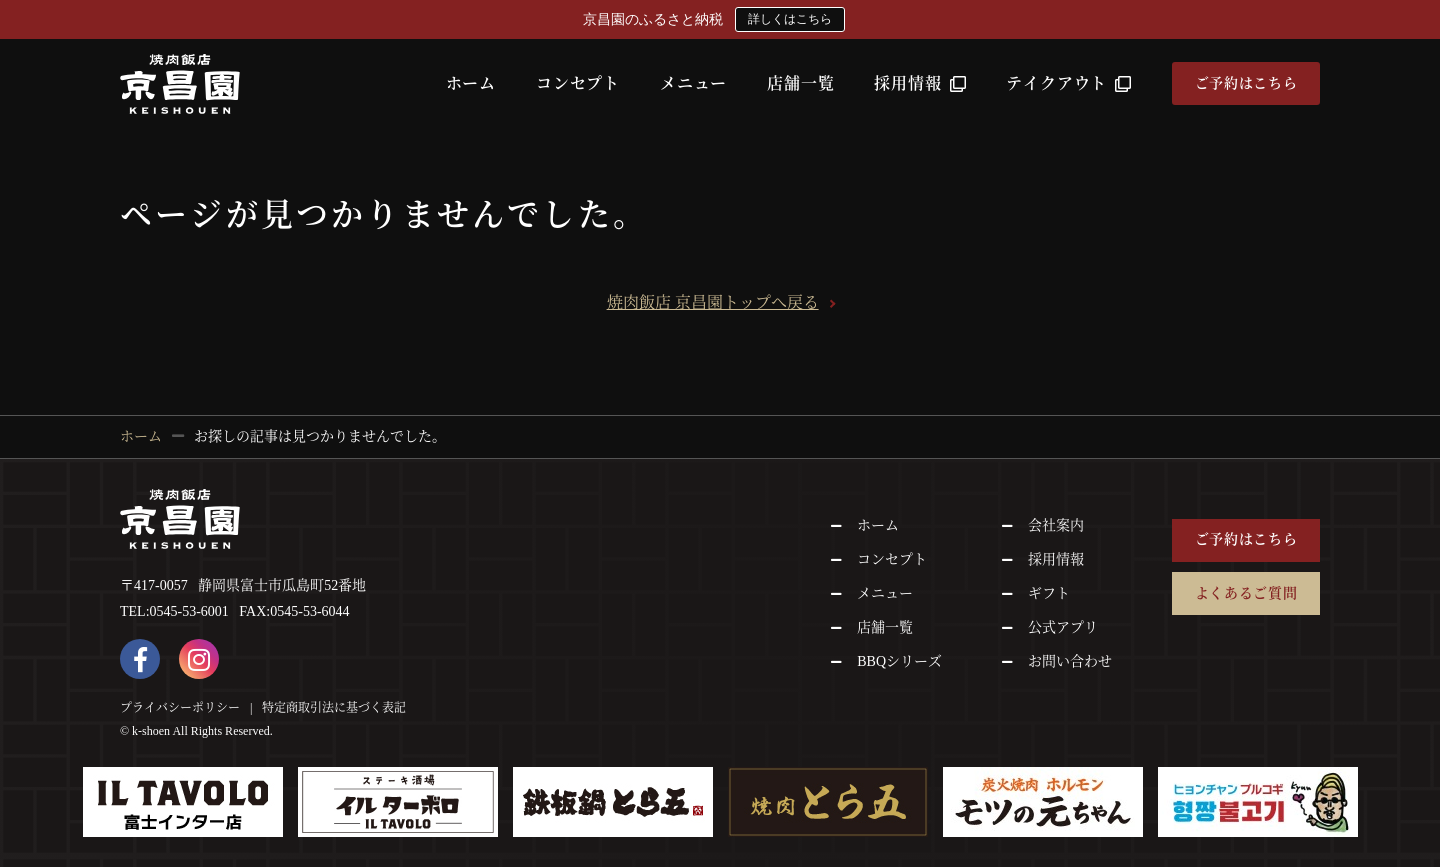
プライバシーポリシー (180, 708)
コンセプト (578, 83)
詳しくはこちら (790, 19)
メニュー (693, 83)
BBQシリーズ (899, 661)
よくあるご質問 (1246, 593)
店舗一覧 (800, 83)
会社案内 (1056, 525)
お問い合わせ (1070, 661)
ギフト (1049, 593)
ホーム (471, 83)
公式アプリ (1063, 627)
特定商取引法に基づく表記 (334, 708)
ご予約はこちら (1246, 83)
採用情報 (920, 83)
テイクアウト (1069, 83)
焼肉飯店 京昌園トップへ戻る (713, 302)
